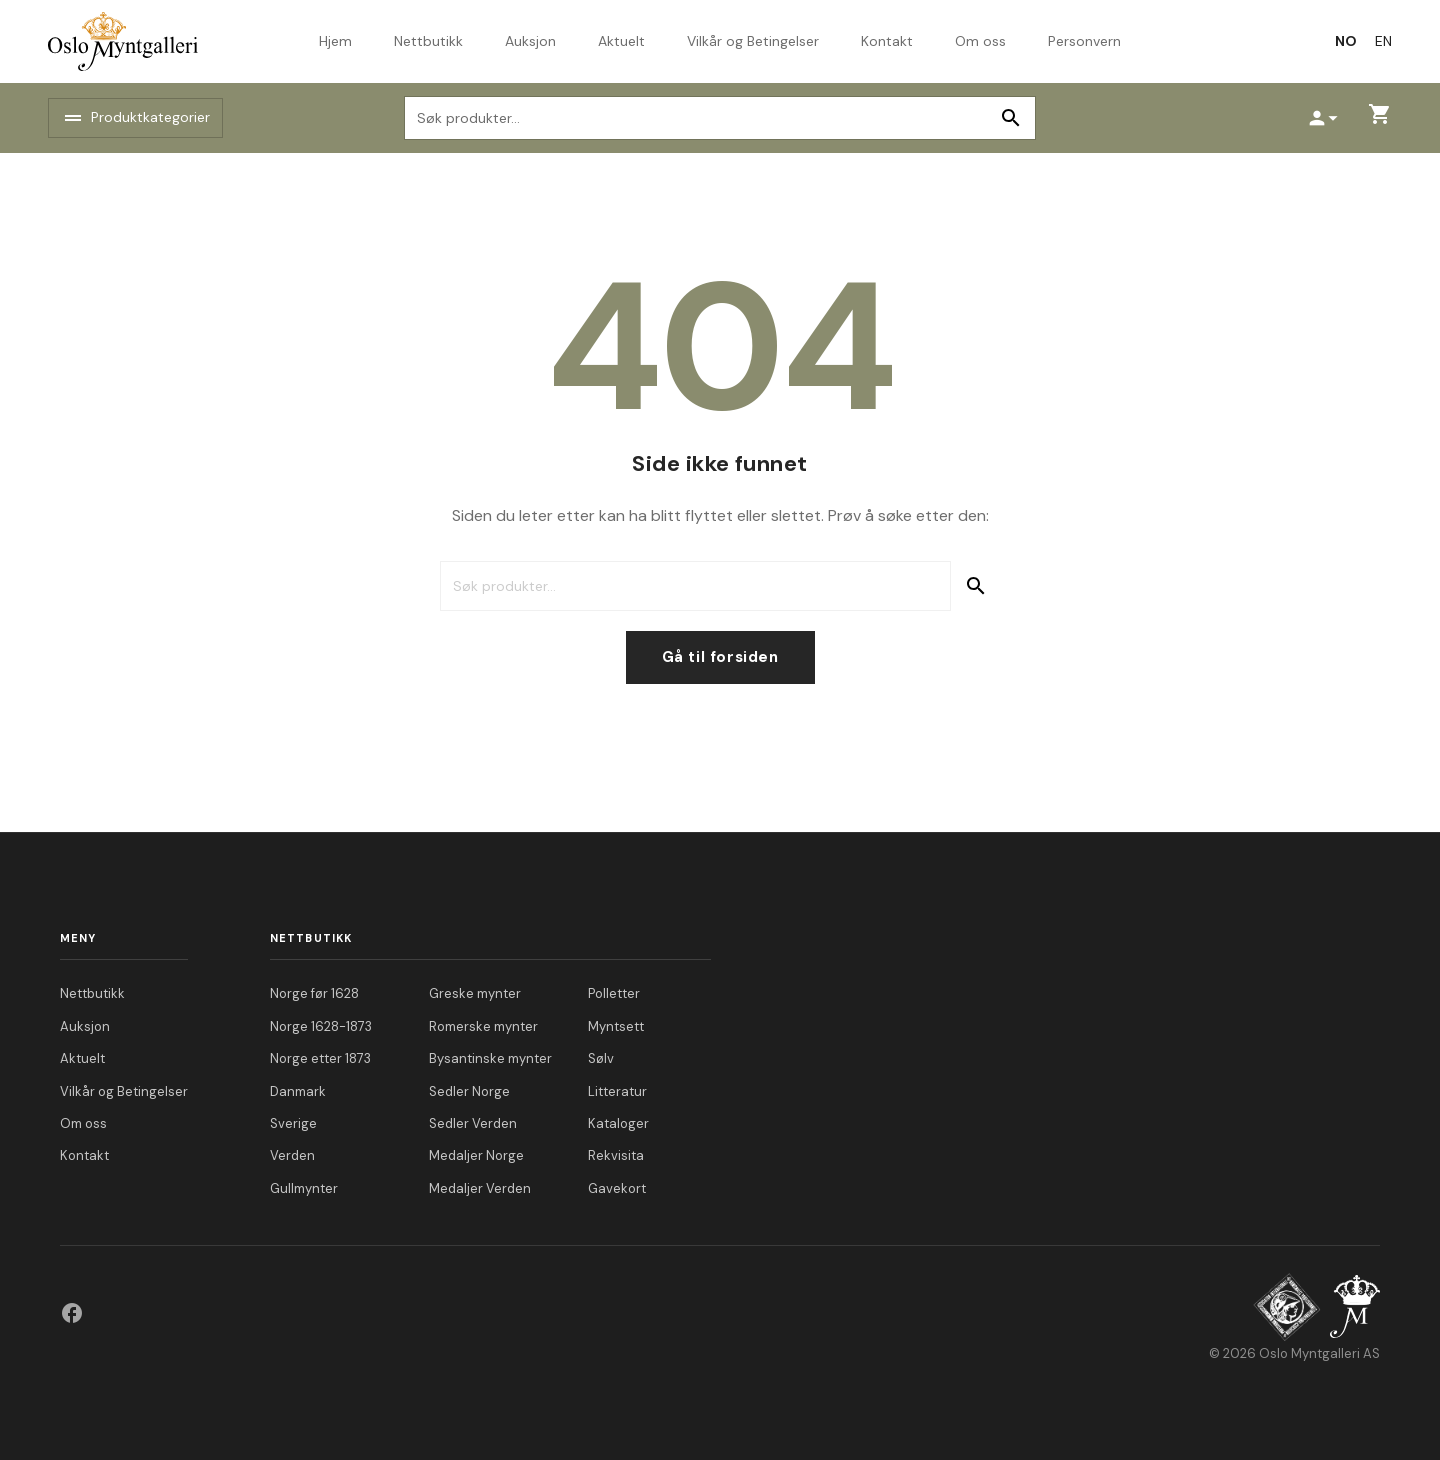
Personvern (1084, 41)
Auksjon (530, 41)
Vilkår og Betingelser (753, 41)
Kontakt (887, 41)
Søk (1010, 118)
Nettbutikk (428, 41)
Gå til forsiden (720, 657)
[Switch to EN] (1383, 41)
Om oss (980, 41)
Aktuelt (621, 41)
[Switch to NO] (1346, 41)
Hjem (335, 41)
